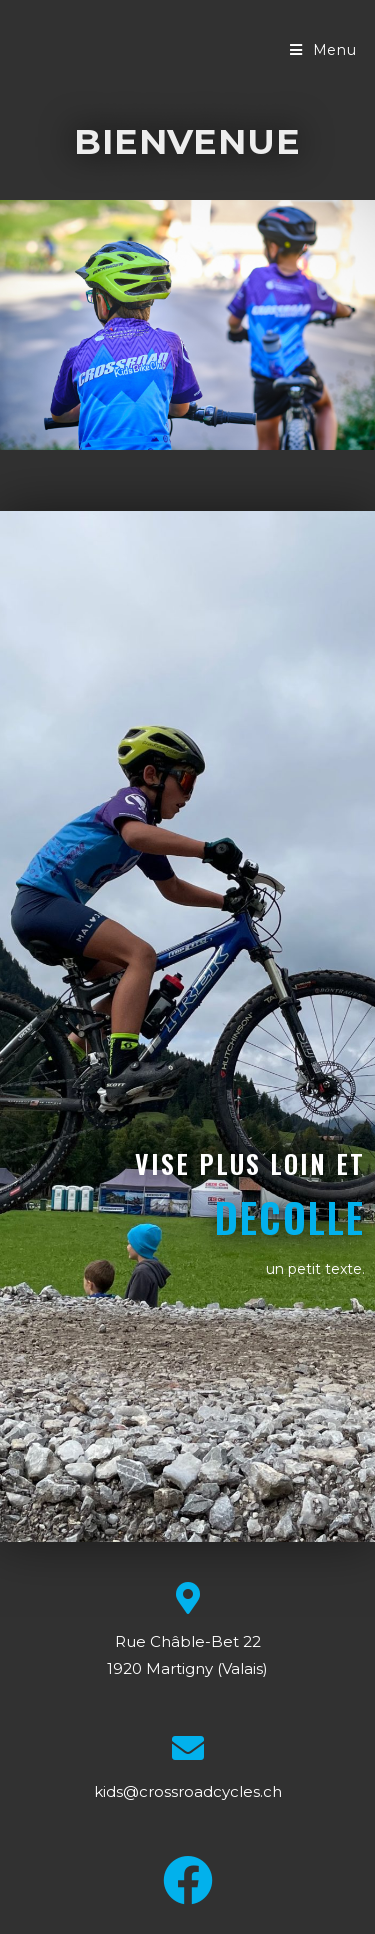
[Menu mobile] (323, 50)
